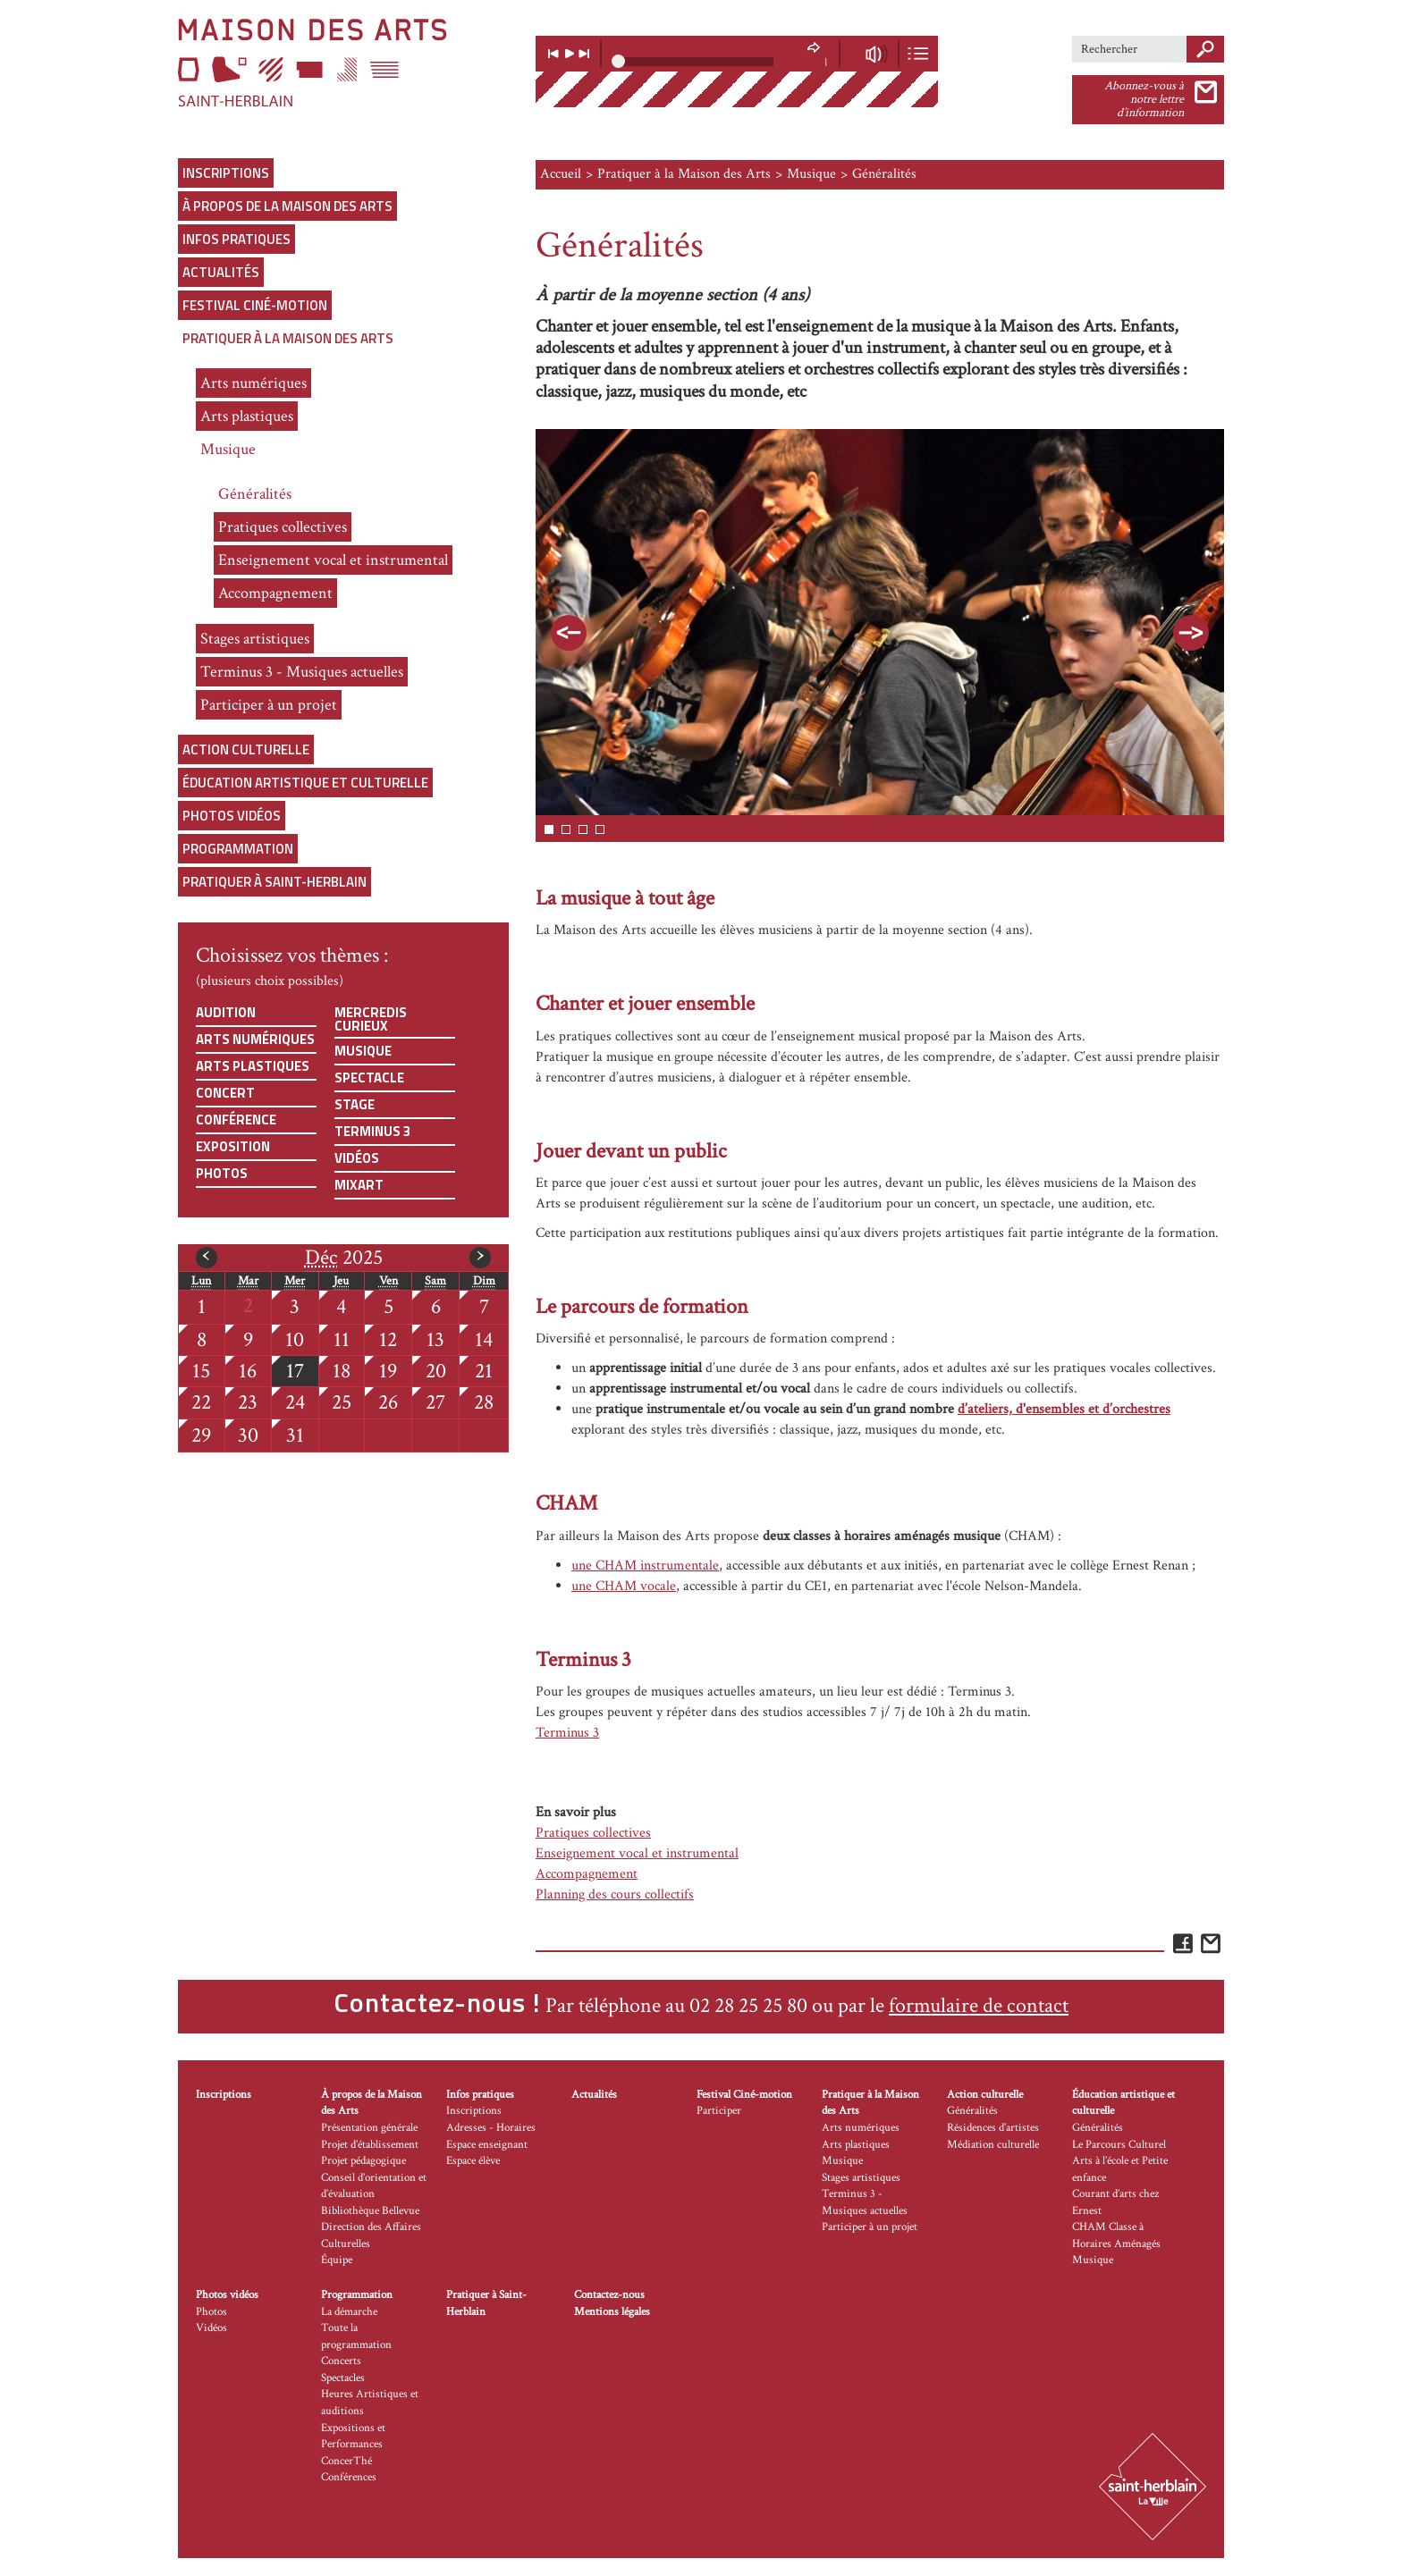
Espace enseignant (487, 2144)
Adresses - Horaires (491, 2127)
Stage (354, 1104)
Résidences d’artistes (993, 2127)
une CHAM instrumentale (645, 1565)
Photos (222, 1173)
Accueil (560, 173)
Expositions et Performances (353, 2436)
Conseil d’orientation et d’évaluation (374, 2186)
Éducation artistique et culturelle (305, 782)
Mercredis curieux (370, 1019)
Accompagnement (275, 593)
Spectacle (369, 1077)
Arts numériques (253, 383)
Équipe (336, 2260)
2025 (344, 1257)
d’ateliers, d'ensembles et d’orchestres (1064, 1409)
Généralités (254, 494)
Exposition (233, 1146)
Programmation (237, 848)
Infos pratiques (236, 239)
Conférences (348, 2477)
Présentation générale (369, 2127)
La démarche (349, 2311)
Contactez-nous (609, 2294)
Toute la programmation (356, 2336)
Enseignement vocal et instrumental (333, 560)
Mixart (359, 1184)
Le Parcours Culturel (1119, 2144)
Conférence (236, 1119)
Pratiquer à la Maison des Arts (287, 338)
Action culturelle (245, 749)
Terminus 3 (372, 1131)
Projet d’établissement (369, 2144)
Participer (719, 2110)
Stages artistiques (254, 638)
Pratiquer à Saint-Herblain (274, 881)
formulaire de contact (978, 2005)
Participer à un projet (268, 705)
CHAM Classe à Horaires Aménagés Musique (1116, 2243)
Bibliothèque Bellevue (370, 2210)
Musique (228, 449)
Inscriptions (225, 173)
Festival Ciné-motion (254, 305)
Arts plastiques (246, 416)
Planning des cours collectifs (615, 1894)
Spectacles (343, 2378)
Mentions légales (612, 2311)
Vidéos (356, 1158)
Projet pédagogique (363, 2160)
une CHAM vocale (623, 1586)
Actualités (220, 272)
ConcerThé (346, 2461)
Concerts (341, 2361)
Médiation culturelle (993, 2144)
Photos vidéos (231, 815)
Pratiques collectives (282, 527)
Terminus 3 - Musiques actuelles (301, 671)
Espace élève (473, 2160)
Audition (226, 1012)
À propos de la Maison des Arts (287, 206)
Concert (225, 1092)
